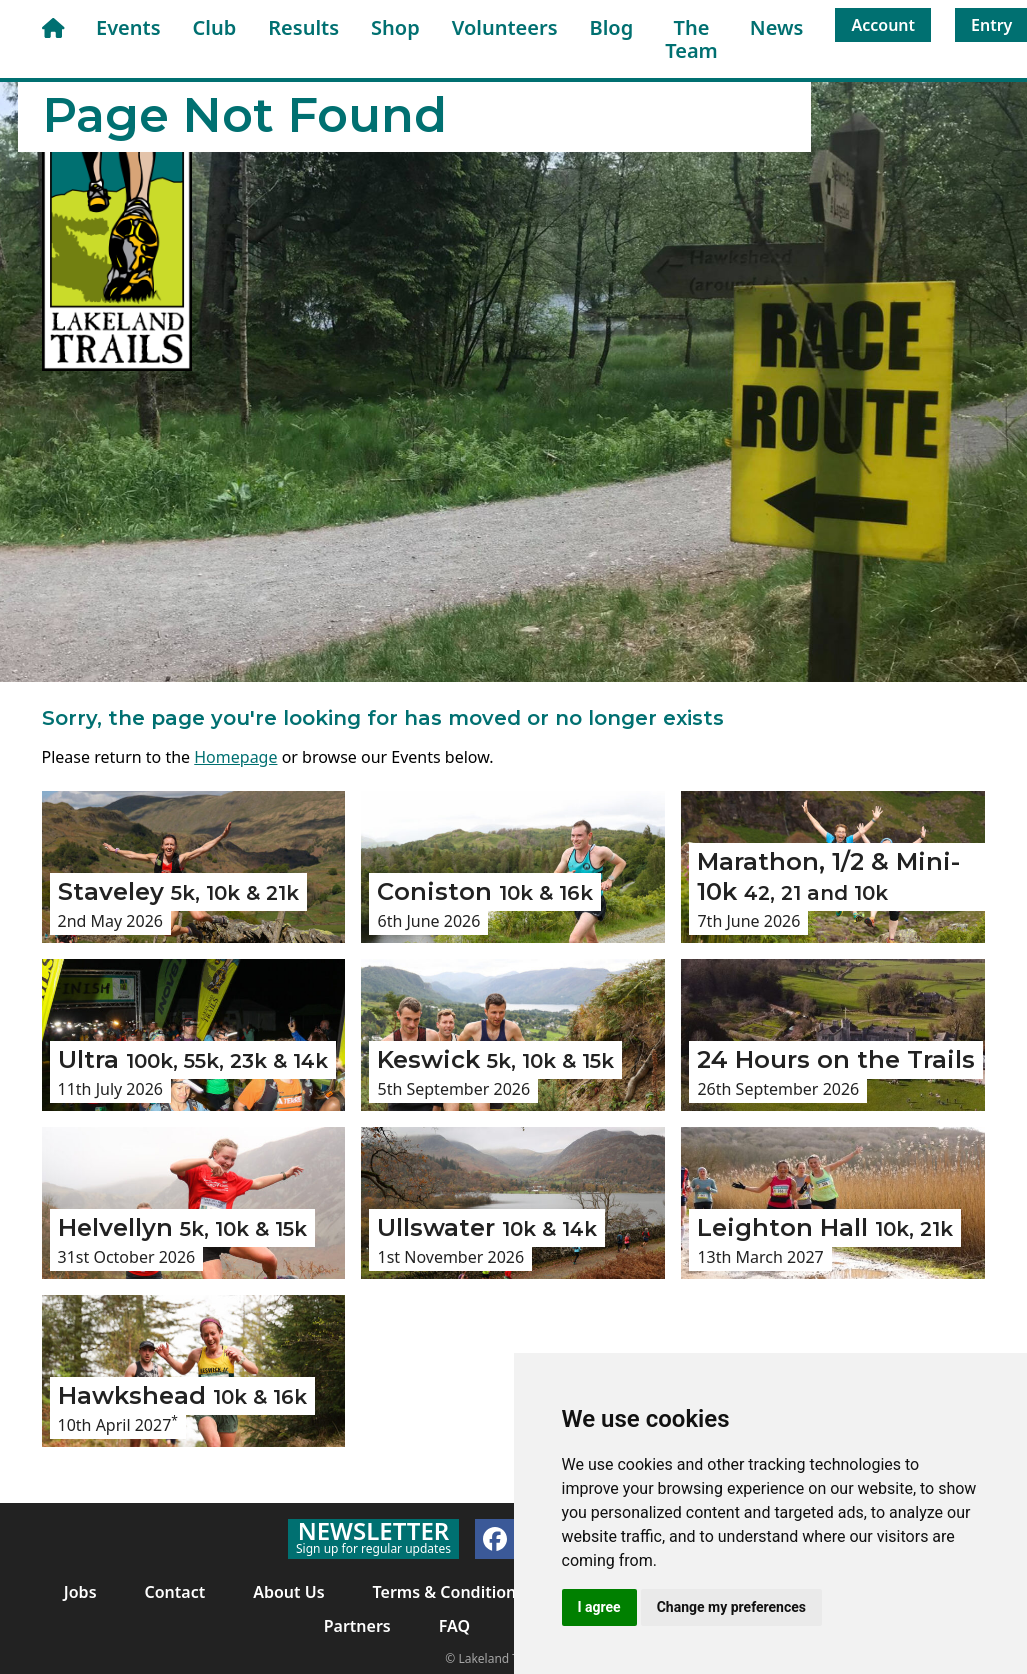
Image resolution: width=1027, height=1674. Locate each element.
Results (303, 27)
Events (128, 27)
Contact (175, 1592)
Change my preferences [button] (731, 1607)
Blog (612, 27)
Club (215, 27)
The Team (691, 39)
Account (883, 25)
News (777, 27)
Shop (395, 27)
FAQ (454, 1626)
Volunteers (505, 27)
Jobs (80, 1592)
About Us (288, 1592)
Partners (357, 1626)
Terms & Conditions (449, 1592)
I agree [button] (599, 1607)
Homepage (235, 757)
